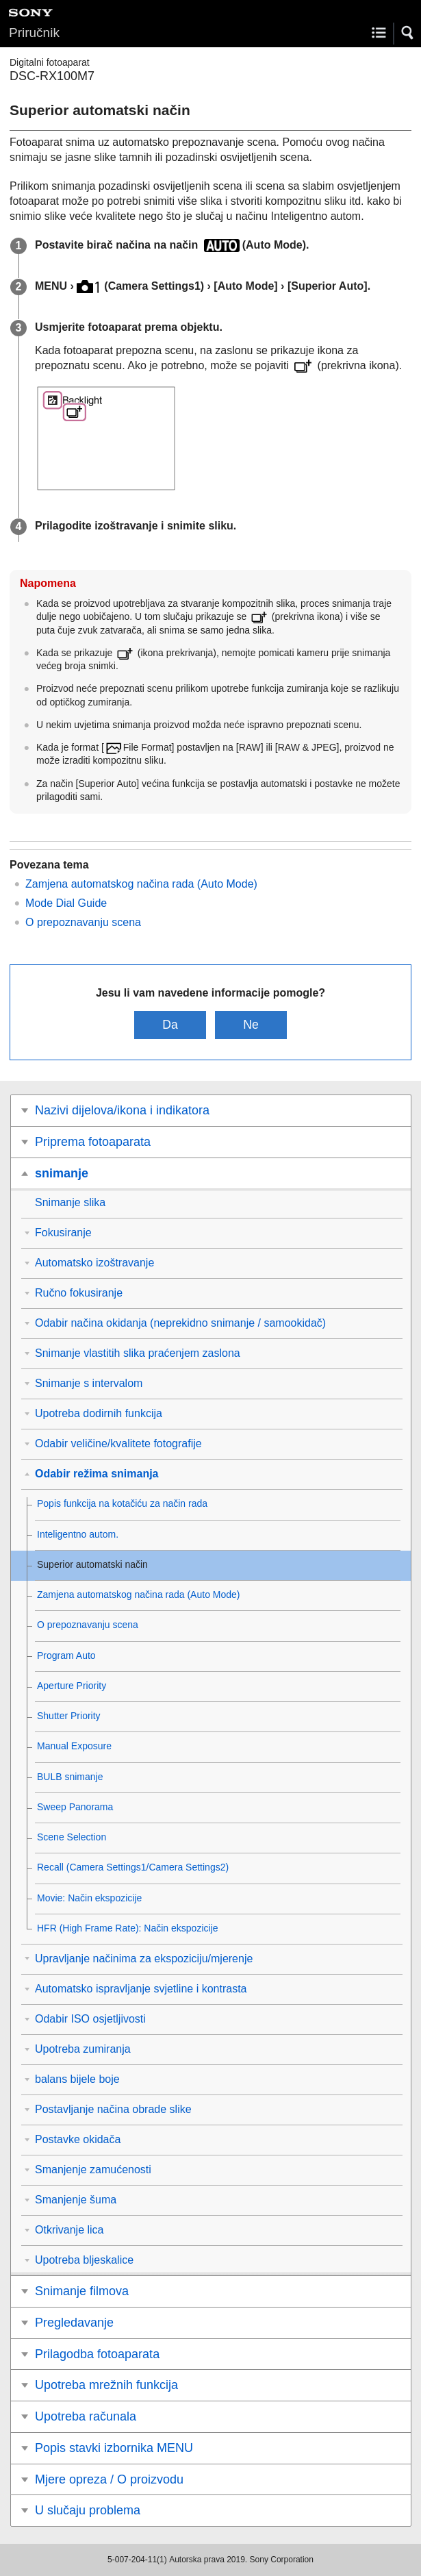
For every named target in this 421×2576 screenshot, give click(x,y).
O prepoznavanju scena (83, 922)
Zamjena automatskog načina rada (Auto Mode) (141, 884)
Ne (251, 1024)
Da (170, 1024)
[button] (408, 32)
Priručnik (34, 32)
